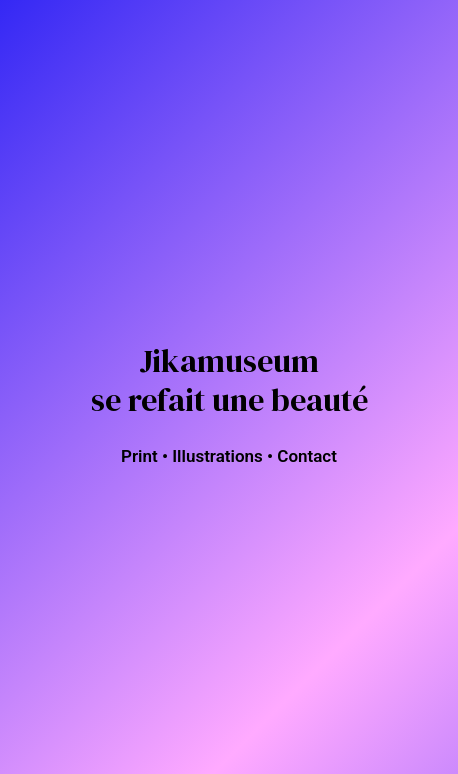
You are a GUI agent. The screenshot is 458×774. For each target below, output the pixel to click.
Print (139, 456)
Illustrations (217, 456)
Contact (307, 456)
